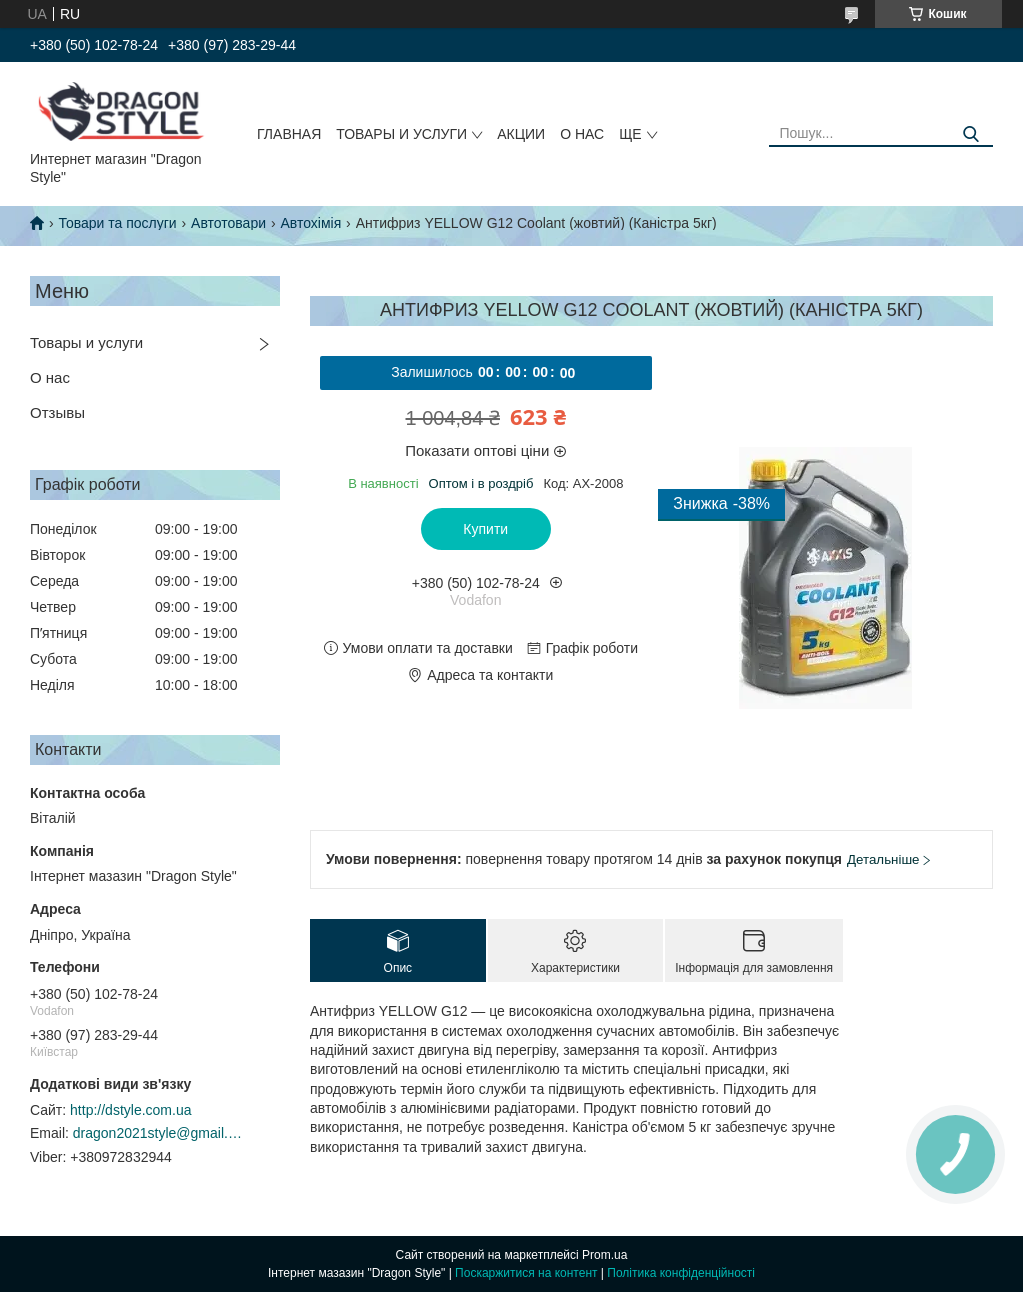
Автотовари (228, 223)
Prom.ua (604, 1255)
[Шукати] (970, 134)
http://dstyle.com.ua (130, 1110)
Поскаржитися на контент (526, 1273)
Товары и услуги (401, 134)
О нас (582, 134)
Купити (485, 529)
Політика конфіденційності (681, 1273)
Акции (521, 134)
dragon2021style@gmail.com (158, 1133)
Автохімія (310, 223)
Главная (289, 134)
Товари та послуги (117, 223)
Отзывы (57, 412)
